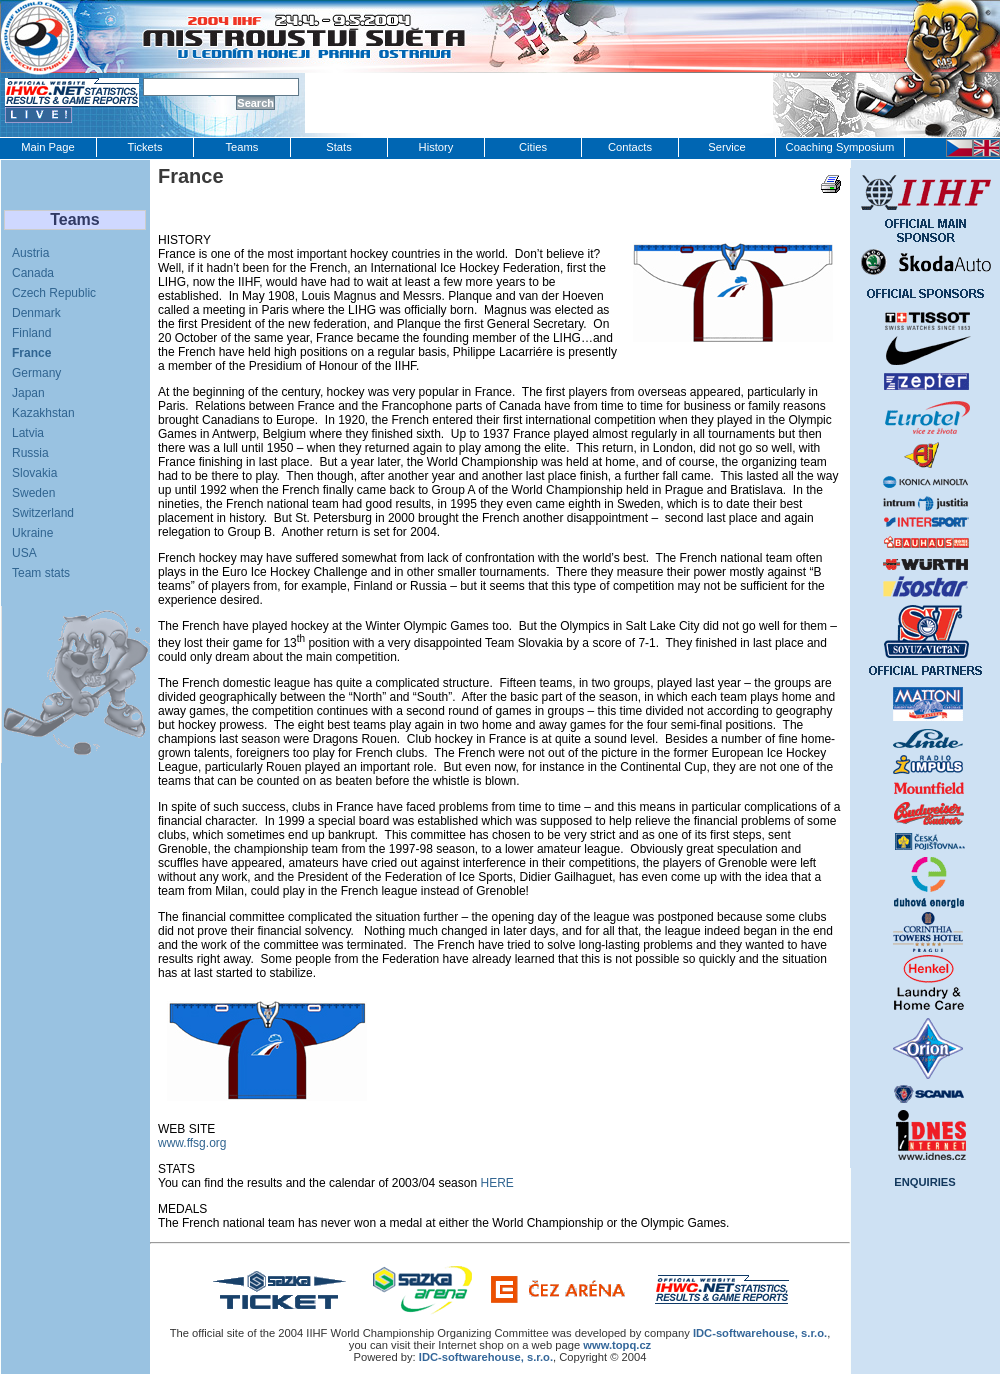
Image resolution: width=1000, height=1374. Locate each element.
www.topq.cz (617, 1345)
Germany (36, 373)
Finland (31, 333)
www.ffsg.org (192, 1143)
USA (24, 553)
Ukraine (32, 533)
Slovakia (34, 473)
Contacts (630, 147)
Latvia (28, 433)
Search (255, 103)
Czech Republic (54, 293)
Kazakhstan (43, 413)
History (436, 147)
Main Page (48, 147)
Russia (30, 453)
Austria (30, 253)
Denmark (36, 313)
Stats (339, 147)
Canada (33, 273)
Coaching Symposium (840, 147)
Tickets (144, 147)
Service (726, 147)
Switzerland (43, 513)
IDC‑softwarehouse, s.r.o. (760, 1333)
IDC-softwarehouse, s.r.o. (486, 1357)
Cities (533, 147)
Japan (28, 393)
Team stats (41, 573)
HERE (496, 1183)
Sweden (33, 493)
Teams (242, 147)
